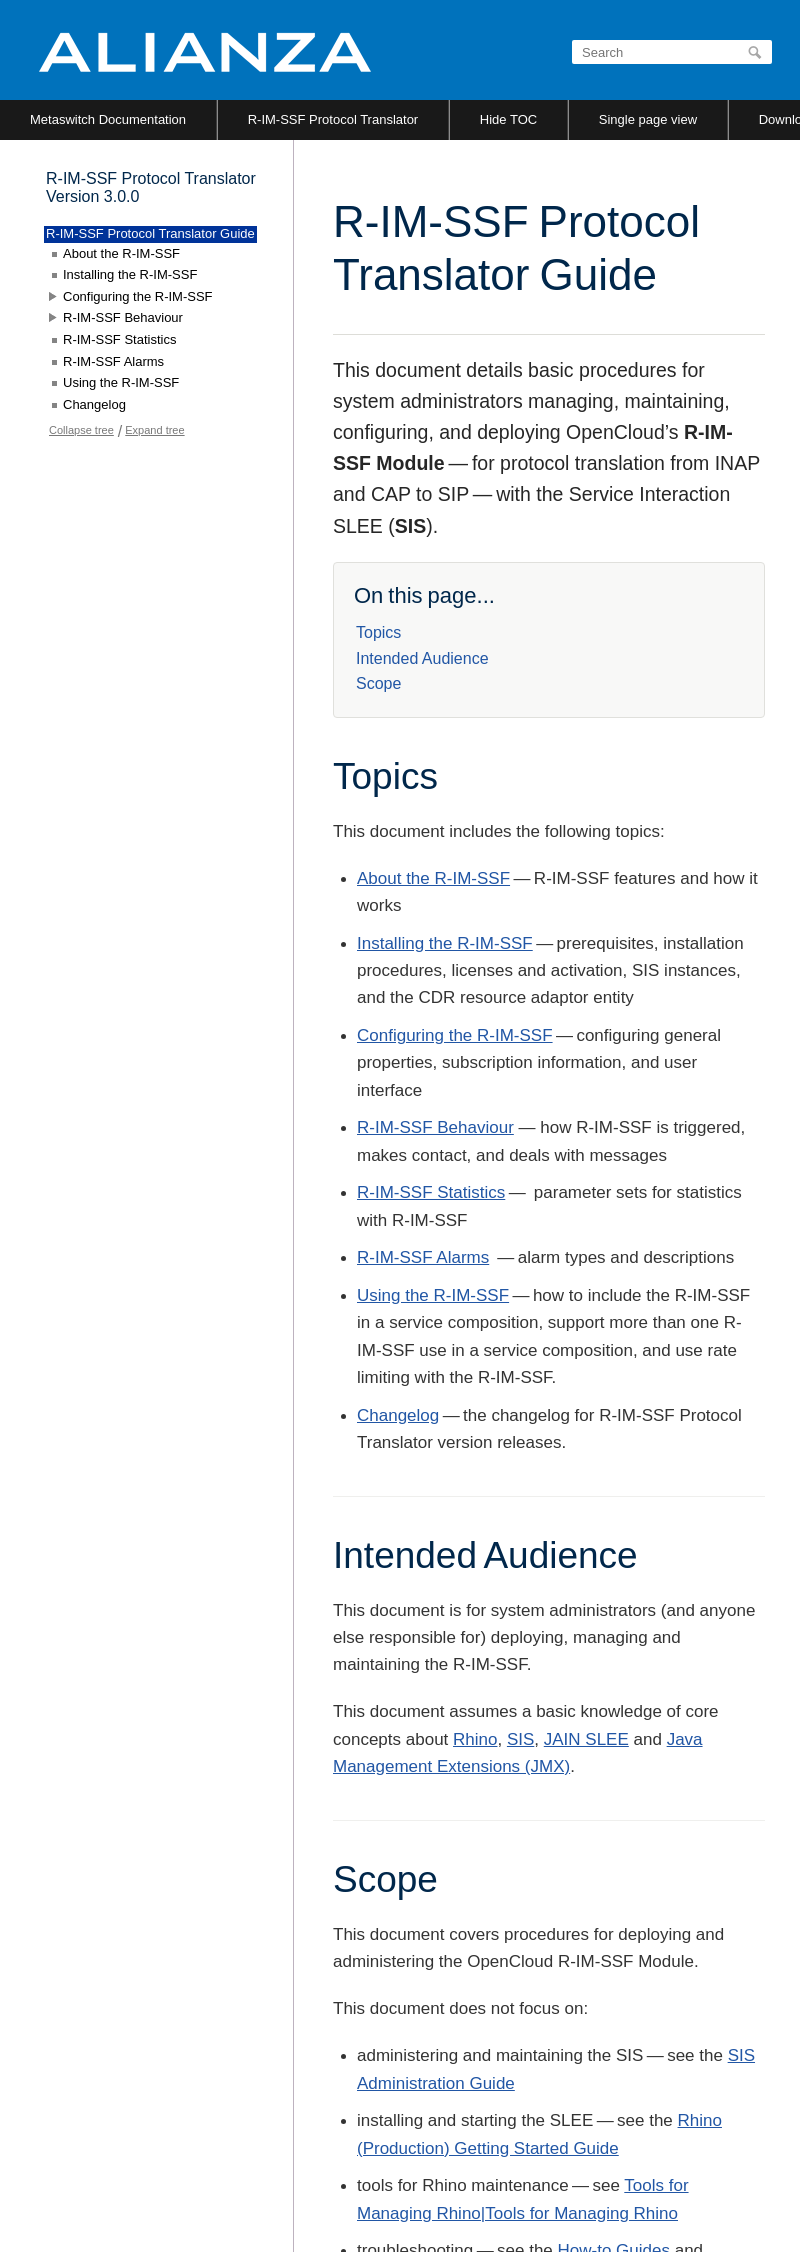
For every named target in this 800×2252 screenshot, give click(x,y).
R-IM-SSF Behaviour (435, 1127)
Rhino (475, 1739)
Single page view (648, 119)
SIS (520, 1739)
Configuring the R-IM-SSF (455, 1035)
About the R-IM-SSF (433, 878)
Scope (378, 683)
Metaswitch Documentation (108, 119)
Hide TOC (508, 119)
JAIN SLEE (586, 1739)
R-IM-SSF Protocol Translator (333, 119)
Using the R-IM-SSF (433, 1295)
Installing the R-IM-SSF (445, 943)
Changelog (398, 1415)
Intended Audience (422, 658)
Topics (378, 632)
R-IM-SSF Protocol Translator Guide (150, 233)
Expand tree (154, 430)
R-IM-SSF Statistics (431, 1192)
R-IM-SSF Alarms (423, 1257)
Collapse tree (81, 430)
